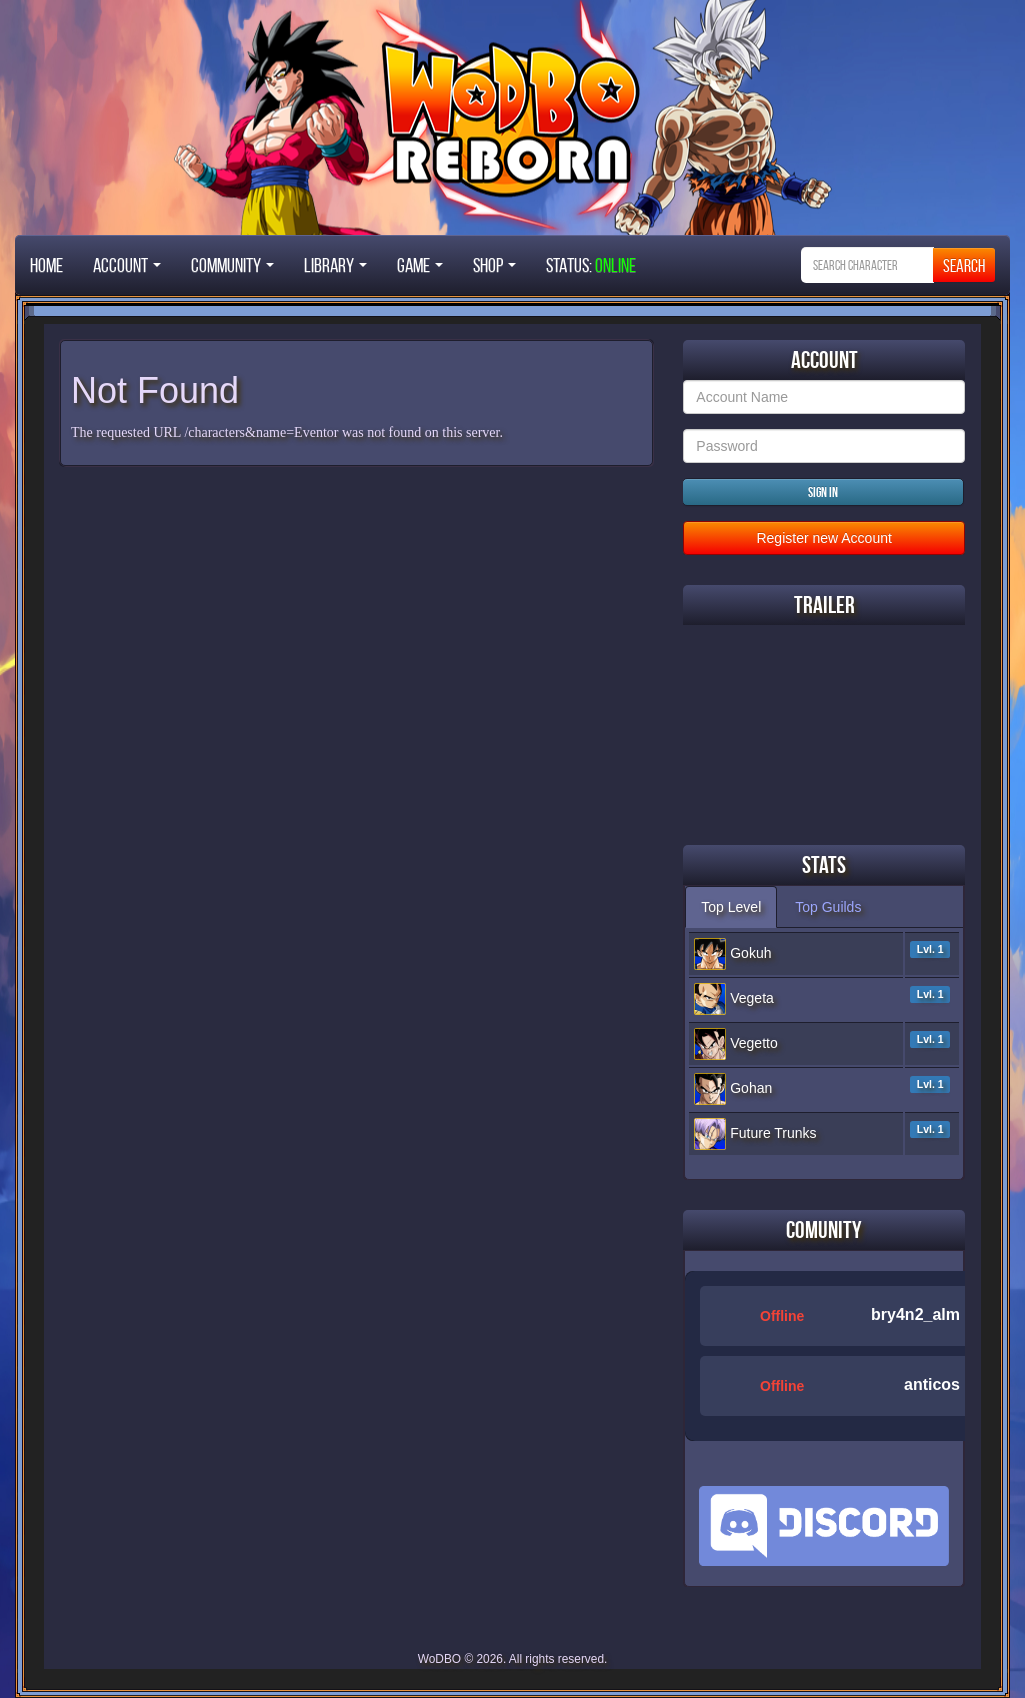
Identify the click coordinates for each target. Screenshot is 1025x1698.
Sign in (823, 492)
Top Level (731, 907)
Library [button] (335, 265)
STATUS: (591, 265)
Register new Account (823, 538)
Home (46, 265)
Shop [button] (494, 265)
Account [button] (127, 265)
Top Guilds (828, 907)
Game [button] (420, 265)
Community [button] (232, 265)
